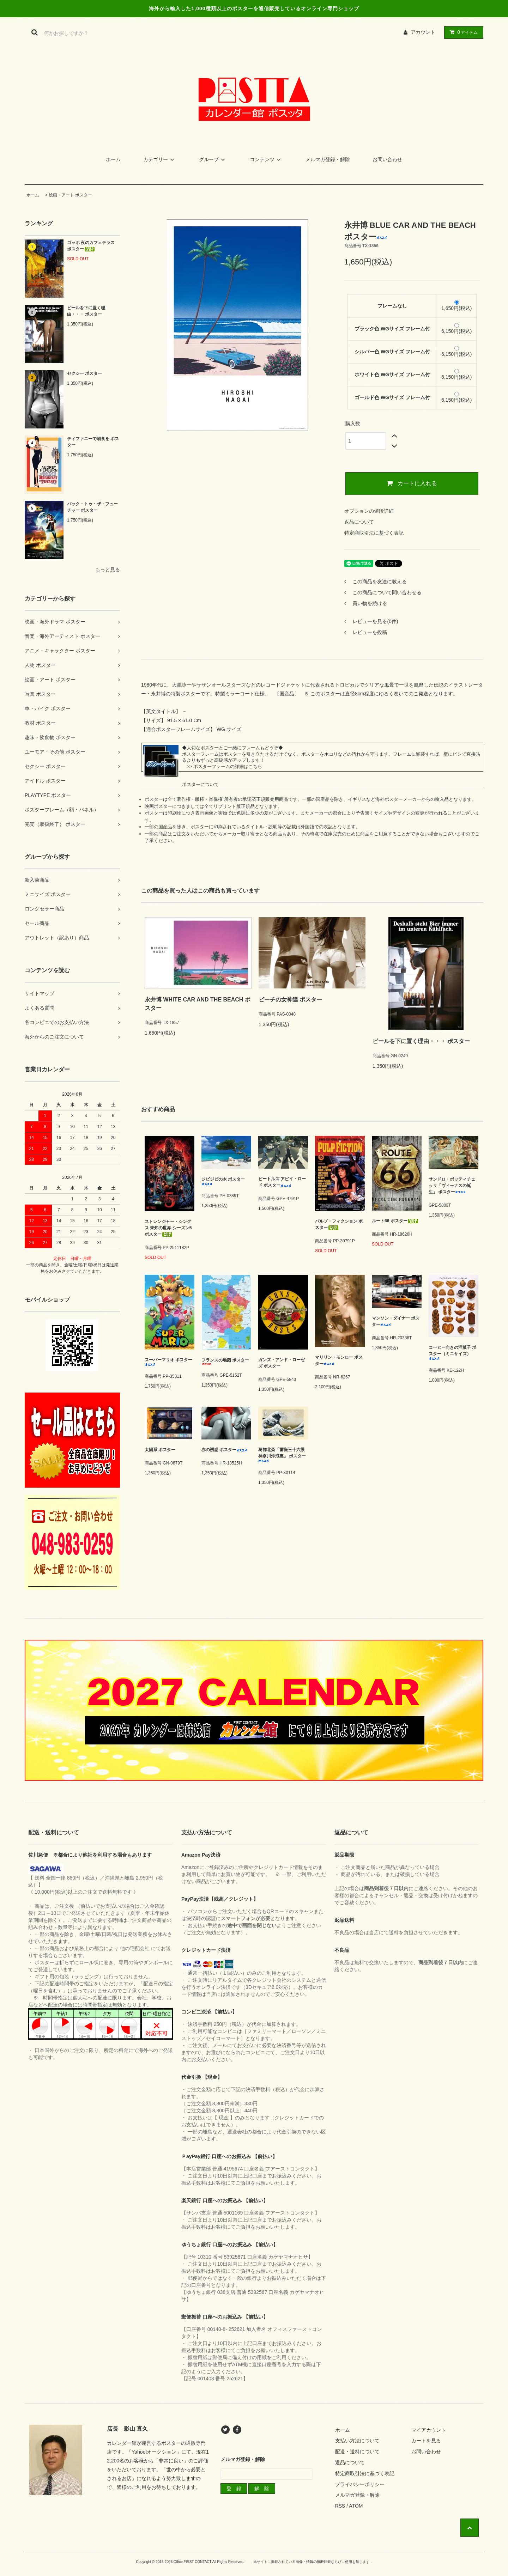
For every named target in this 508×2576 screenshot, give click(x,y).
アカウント (423, 32)
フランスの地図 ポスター (225, 1361)
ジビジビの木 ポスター (223, 1181)
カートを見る (426, 2440)
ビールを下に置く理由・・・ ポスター (86, 311)
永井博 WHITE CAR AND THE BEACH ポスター (197, 1004)
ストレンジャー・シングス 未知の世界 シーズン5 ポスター (168, 1228)
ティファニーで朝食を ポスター (93, 441)
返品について (359, 522)
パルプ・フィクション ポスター (339, 1224)
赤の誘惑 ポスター (224, 1449)
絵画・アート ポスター (70, 195)
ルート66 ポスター (395, 1220)
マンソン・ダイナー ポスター (395, 1321)
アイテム (462, 32)
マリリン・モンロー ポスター (339, 1360)
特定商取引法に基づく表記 (374, 533)
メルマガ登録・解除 (328, 159)
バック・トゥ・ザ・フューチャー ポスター (92, 507)
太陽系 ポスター (160, 1449)
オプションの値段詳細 (369, 511)
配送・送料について (357, 2451)
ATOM (356, 2506)
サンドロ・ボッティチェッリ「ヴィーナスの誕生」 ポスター (452, 1185)
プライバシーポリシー (360, 2484)
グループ (213, 159)
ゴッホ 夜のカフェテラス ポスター (91, 245)
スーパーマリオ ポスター (168, 1361)
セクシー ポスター (84, 373)
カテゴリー (159, 159)
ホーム (113, 159)
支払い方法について (357, 2440)
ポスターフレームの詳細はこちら (227, 766)
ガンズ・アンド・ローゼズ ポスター (281, 1363)
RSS (340, 2506)
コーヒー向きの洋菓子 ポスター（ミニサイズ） (452, 1352)
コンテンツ (266, 159)
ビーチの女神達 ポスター (290, 1000)
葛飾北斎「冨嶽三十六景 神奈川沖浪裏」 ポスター (282, 1454)
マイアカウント (428, 2430)
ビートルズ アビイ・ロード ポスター (282, 1182)
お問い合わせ (387, 159)
